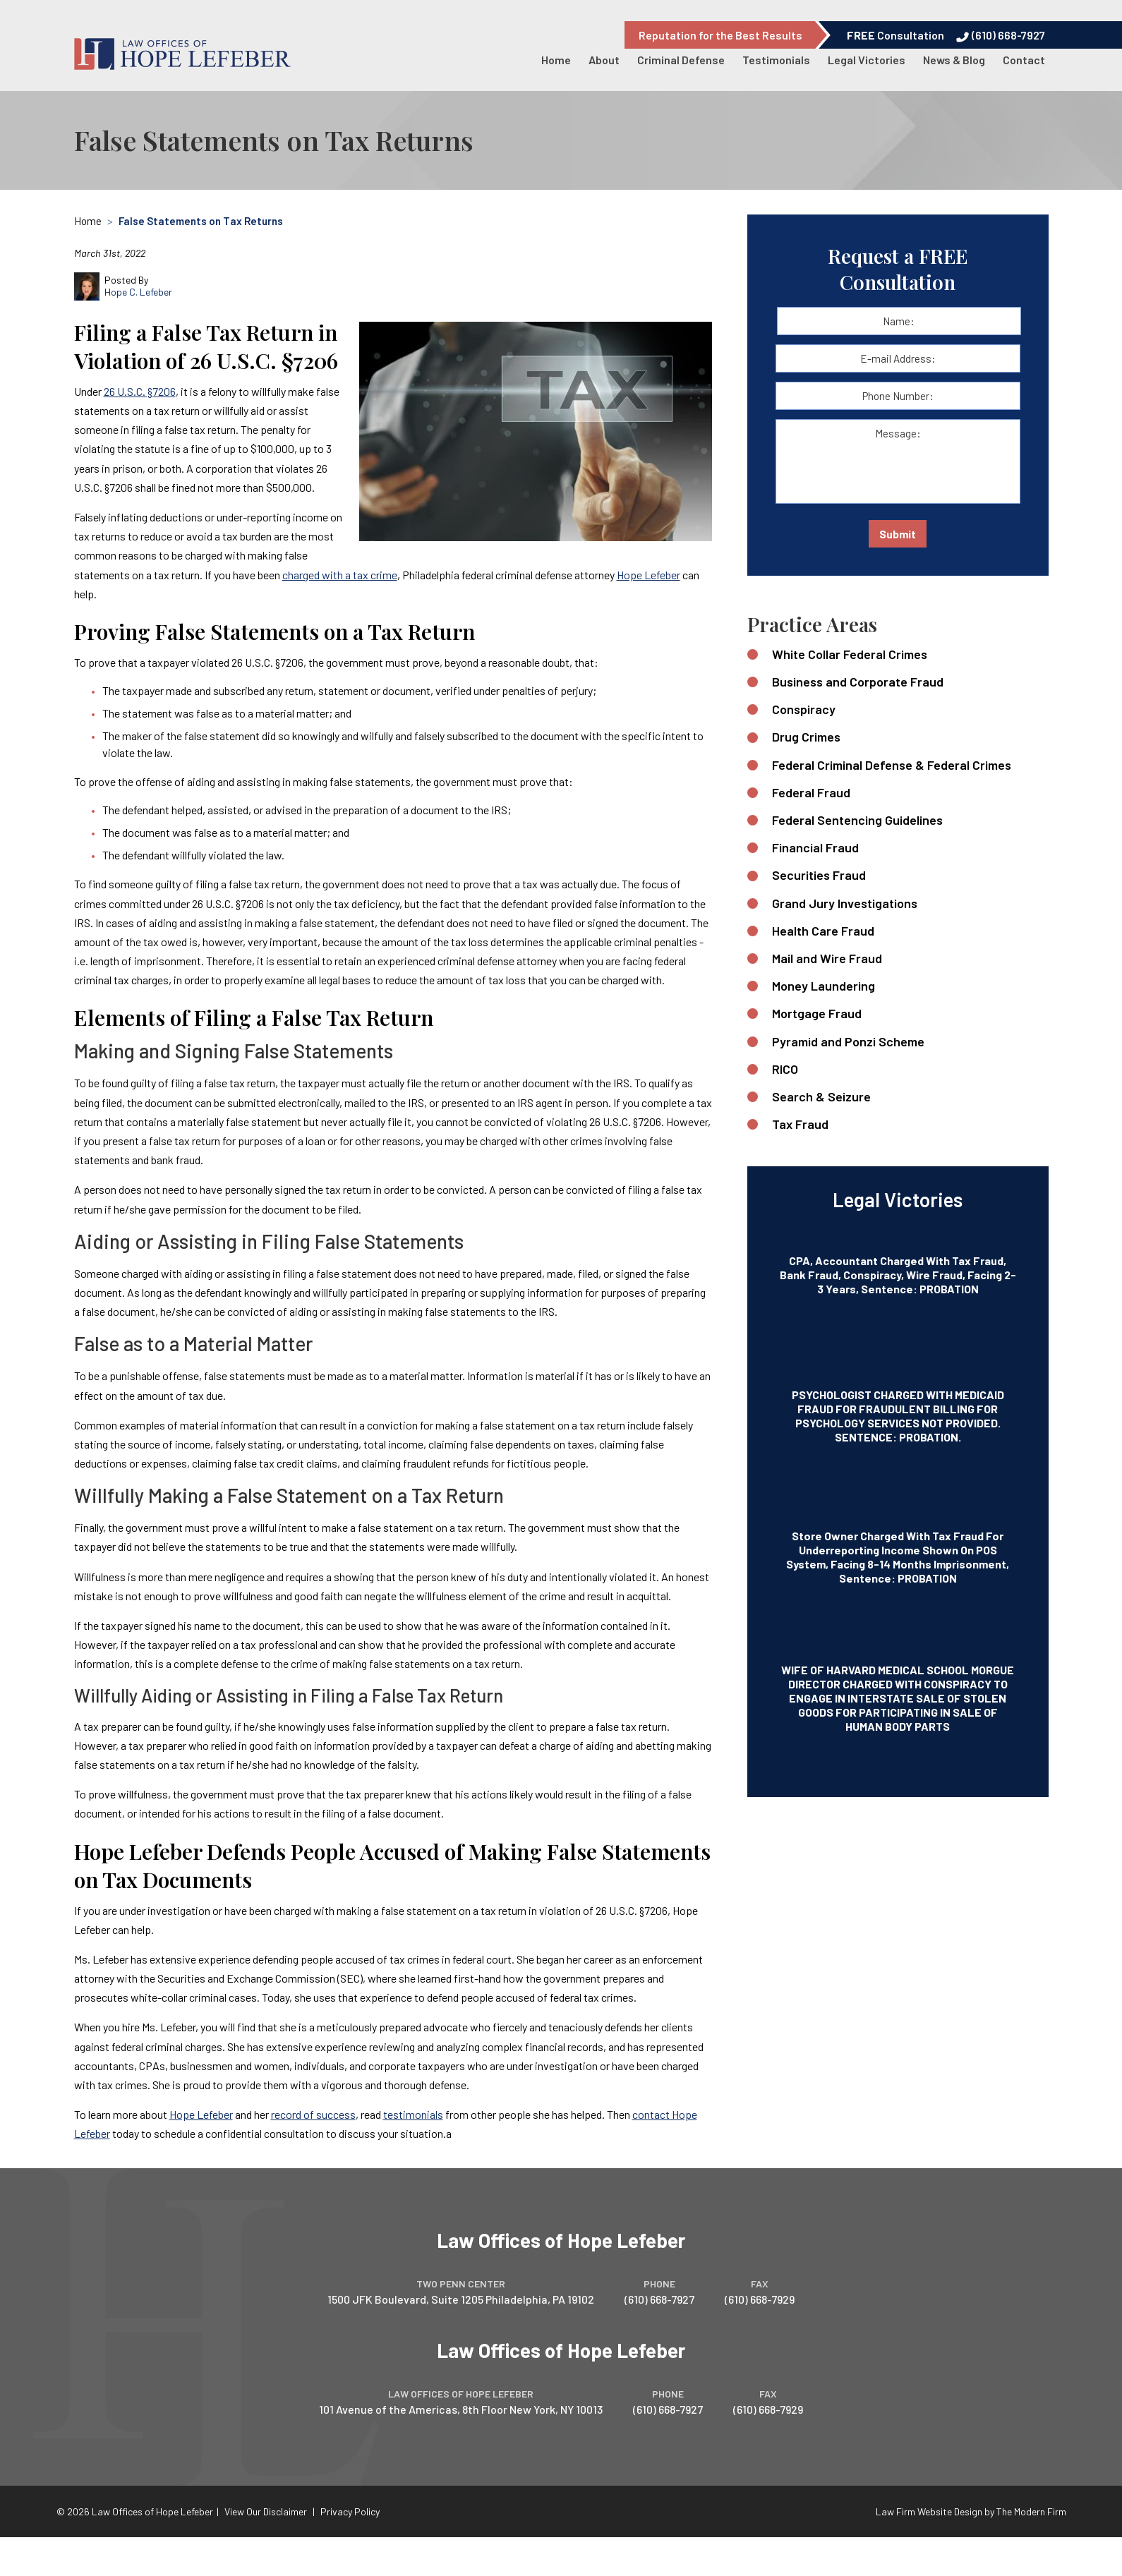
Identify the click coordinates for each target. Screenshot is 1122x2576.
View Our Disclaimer (265, 2511)
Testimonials (776, 59)
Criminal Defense (681, 59)
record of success (313, 2114)
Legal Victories (866, 59)
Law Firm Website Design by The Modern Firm (971, 2511)
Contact (1024, 59)
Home (556, 59)
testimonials (413, 2114)
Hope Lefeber (648, 574)
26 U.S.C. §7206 (140, 391)
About (604, 59)
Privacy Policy (350, 2511)
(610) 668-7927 (1008, 35)
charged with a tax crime (339, 574)
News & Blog (954, 59)
